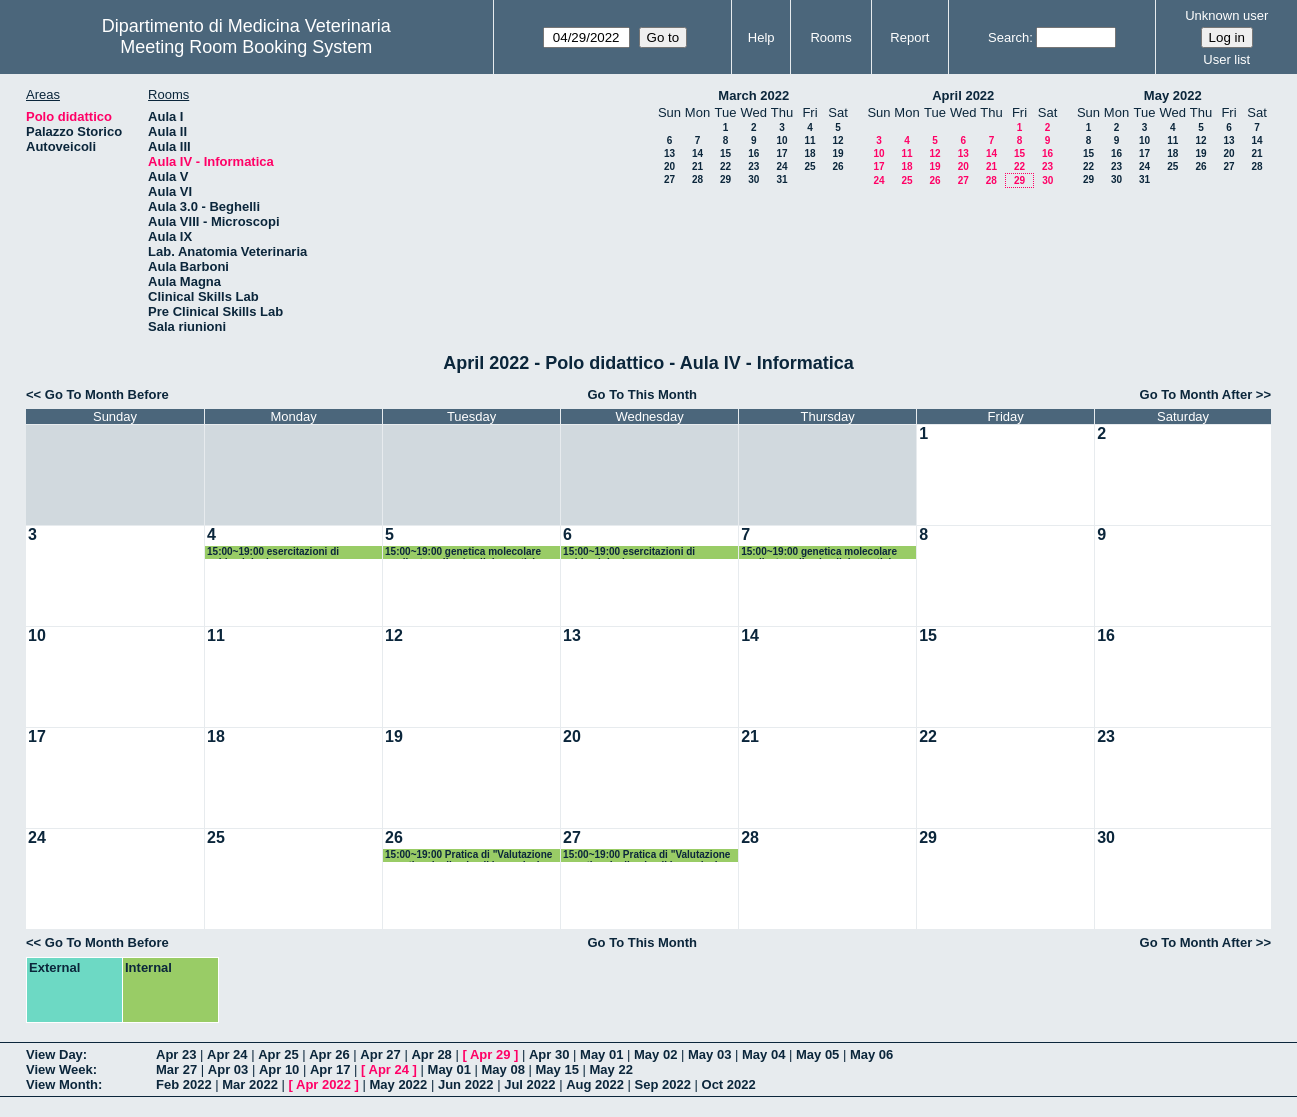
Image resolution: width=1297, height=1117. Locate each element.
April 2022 (963, 95)
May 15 (557, 1069)
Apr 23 (176, 1054)
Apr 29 (490, 1054)
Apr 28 (431, 1054)
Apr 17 (330, 1069)
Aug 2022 (595, 1084)
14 (697, 153)
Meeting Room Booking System (246, 47)
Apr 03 (228, 1069)
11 (809, 140)
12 (837, 140)
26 (837, 166)
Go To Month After (1196, 394)
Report (909, 37)
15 (725, 153)
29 (725, 179)
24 (781, 166)
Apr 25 (278, 1054)
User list (1226, 59)
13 (669, 153)
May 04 (763, 1054)
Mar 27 (176, 1069)
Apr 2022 (323, 1084)
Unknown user (1226, 15)
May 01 (601, 1054)
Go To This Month (643, 394)
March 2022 (753, 95)
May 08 (503, 1069)
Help (761, 37)
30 (753, 179)
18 (809, 153)
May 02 (655, 1054)
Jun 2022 (466, 1084)
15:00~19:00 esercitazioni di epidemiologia (273, 552)
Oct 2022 (729, 1084)
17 (781, 153)
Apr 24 (227, 1054)
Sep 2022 (663, 1084)
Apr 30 (549, 1054)
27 (669, 179)
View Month (62, 1084)
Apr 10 (279, 1069)
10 (781, 140)
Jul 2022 (529, 1084)
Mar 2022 (250, 1084)
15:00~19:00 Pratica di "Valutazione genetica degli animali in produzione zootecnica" (471, 855)
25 (809, 166)
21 (697, 166)
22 (725, 166)
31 (781, 179)
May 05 (817, 1054)
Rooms (830, 37)
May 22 (611, 1069)
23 (753, 166)
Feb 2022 (184, 1084)
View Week (59, 1069)
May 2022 (1173, 95)
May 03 (709, 1054)
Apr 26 (329, 1054)
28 (697, 179)
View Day (54, 1054)
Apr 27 (380, 1054)
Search (1008, 37)
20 (669, 166)
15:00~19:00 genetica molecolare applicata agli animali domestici (463, 552)
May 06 (871, 1054)
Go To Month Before (107, 394)
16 (753, 153)
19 (837, 153)
